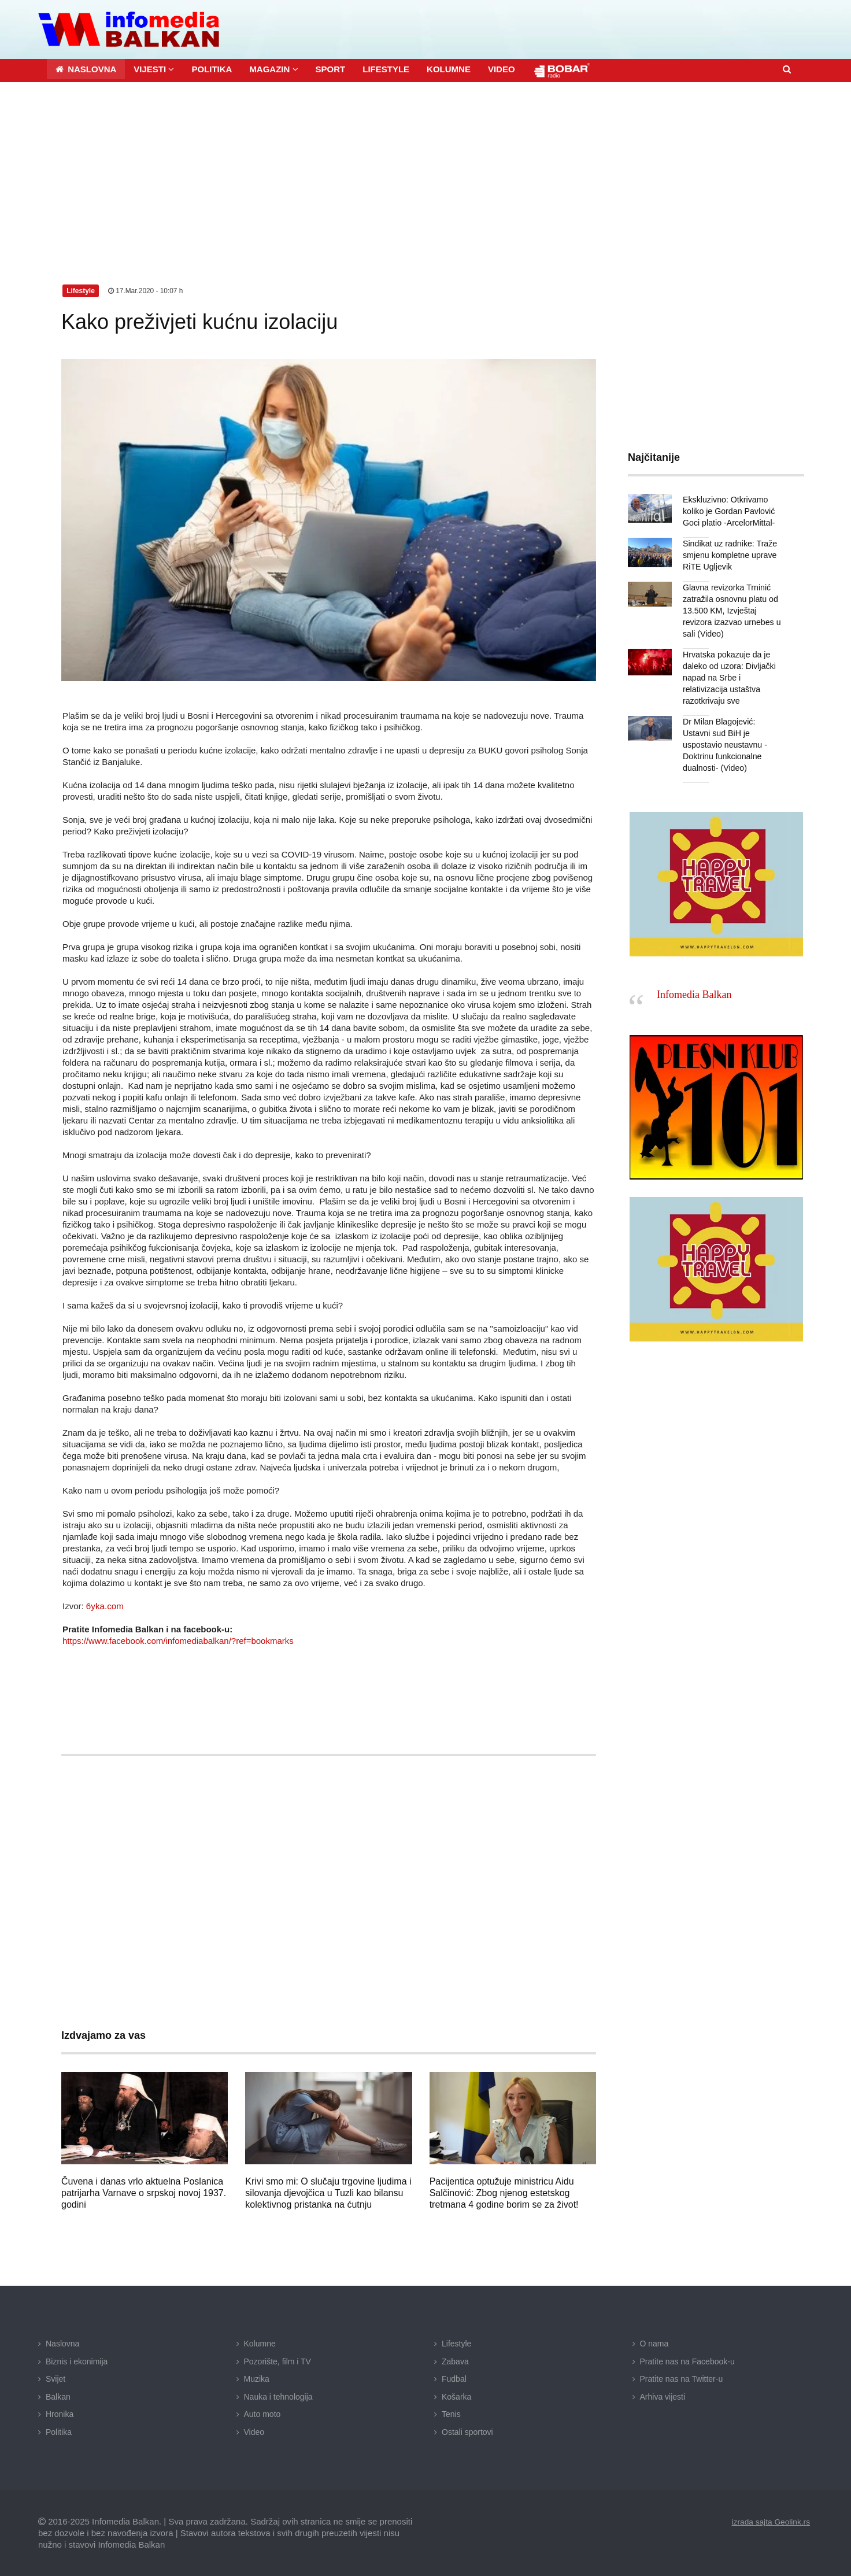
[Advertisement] (425, 168)
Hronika (59, 2413)
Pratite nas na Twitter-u (681, 2378)
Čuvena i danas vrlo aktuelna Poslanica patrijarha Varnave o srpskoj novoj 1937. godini (143, 2192)
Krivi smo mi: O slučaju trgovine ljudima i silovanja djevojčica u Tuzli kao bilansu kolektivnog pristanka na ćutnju (328, 2192)
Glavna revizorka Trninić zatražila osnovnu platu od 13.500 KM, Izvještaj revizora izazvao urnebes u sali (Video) (731, 610)
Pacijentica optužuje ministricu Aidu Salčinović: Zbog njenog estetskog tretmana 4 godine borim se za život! (504, 2192)
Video (254, 2431)
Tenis (451, 2413)
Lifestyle (456, 2343)
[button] (154, 68)
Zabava (455, 2361)
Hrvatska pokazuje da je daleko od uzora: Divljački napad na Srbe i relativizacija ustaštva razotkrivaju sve (729, 677)
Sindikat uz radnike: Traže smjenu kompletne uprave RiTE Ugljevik (729, 554)
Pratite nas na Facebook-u (687, 2361)
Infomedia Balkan (694, 994)
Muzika (256, 2378)
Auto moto (262, 2413)
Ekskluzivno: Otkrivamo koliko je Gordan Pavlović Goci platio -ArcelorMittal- (728, 510)
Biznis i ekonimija (77, 2361)
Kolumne (260, 2343)
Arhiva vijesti (663, 2396)
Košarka (456, 2396)
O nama (654, 2343)
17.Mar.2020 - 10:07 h (146, 290)
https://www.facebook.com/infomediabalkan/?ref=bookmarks (178, 1640)
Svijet (55, 2378)
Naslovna (62, 2343)
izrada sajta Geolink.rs (770, 2521)
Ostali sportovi (467, 2431)
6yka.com (104, 1605)
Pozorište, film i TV (277, 2361)
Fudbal (454, 2378)
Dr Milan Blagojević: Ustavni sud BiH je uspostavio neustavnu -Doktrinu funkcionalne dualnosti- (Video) (724, 744)
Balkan (58, 2396)
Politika (59, 2431)
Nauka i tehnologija (278, 2396)
